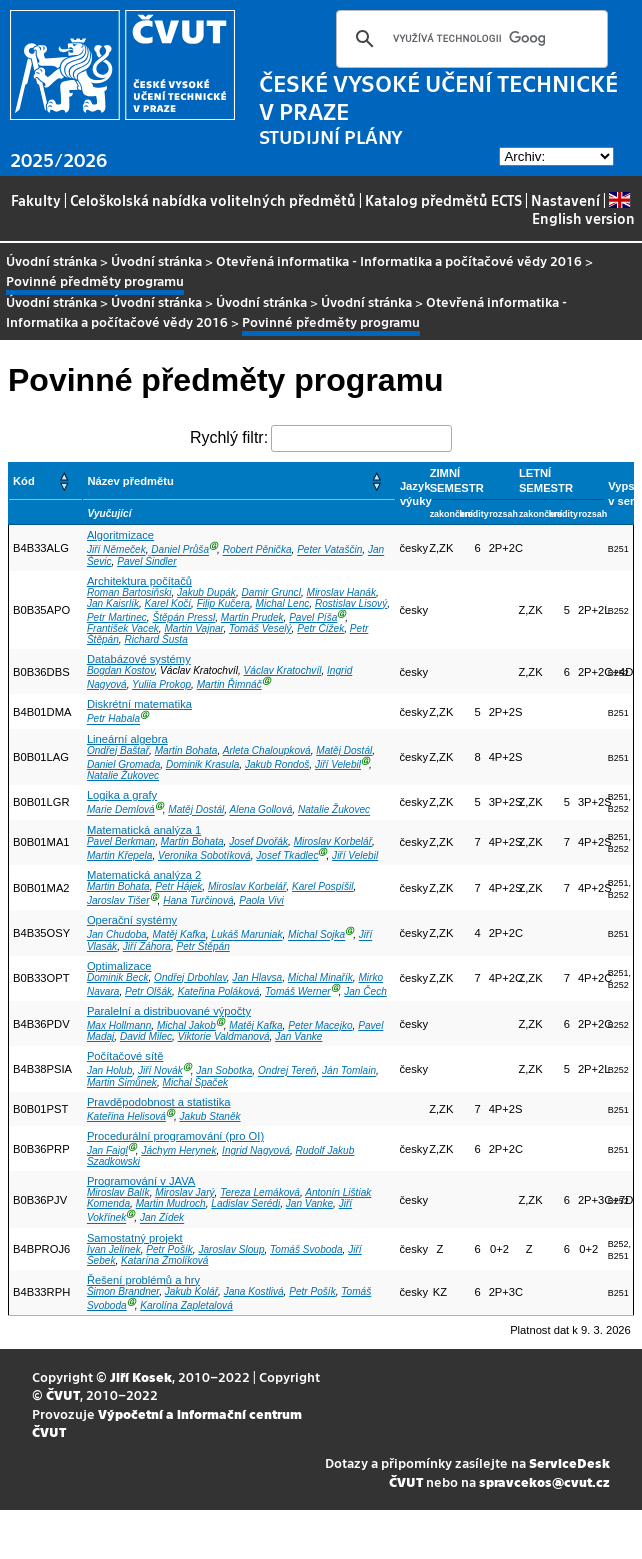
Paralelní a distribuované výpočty (169, 1011)
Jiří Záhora (147, 946)
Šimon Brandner (123, 1291)
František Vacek (123, 628)
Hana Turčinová (198, 900)
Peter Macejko (320, 1025)
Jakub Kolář (191, 1291)
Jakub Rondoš (277, 764)
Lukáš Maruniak (246, 935)
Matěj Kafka (178, 935)
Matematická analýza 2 (144, 875)
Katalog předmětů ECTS (443, 200)
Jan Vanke (298, 1036)
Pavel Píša (313, 617)
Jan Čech (365, 991)
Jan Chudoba (117, 935)
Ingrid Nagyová (256, 1150)
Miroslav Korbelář (333, 841)
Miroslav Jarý (184, 1192)
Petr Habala (113, 719)
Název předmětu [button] (130, 481)
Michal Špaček (196, 1082)
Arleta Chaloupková (267, 750)
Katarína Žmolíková (164, 1260)
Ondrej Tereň (287, 1071)
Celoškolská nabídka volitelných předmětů (213, 200)
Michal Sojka (316, 935)
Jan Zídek (162, 1218)
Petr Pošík (169, 1249)
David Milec (146, 1036)
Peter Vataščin (329, 550)
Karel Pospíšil (323, 886)
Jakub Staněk (210, 1116)
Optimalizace (119, 966)
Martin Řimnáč (229, 684)
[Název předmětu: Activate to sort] (239, 481)
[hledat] (469, 39)
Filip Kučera (223, 603)
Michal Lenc (283, 603)
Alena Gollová (261, 810)
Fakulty (36, 200)
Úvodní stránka (51, 260)
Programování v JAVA (141, 1181)
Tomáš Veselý (260, 628)
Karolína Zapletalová (186, 1305)
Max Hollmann (119, 1025)
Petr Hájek (178, 886)
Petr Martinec (117, 617)
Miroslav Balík (118, 1192)
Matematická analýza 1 (144, 830)
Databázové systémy (139, 659)
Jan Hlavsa (257, 977)
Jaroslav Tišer (118, 900)
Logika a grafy (122, 795)
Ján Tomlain (349, 1071)
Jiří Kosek (141, 1376)
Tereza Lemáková (260, 1192)
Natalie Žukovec (123, 775)
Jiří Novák (160, 1071)
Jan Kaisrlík (113, 603)
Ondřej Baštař (118, 750)
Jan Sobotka (224, 1071)
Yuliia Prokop (161, 684)
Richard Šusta (155, 639)
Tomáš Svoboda (306, 1249)
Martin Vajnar (193, 628)
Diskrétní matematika (139, 704)
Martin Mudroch (171, 1203)
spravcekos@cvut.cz (544, 1481)
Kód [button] (24, 481)
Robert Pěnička (257, 550)
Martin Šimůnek (122, 1082)
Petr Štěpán (203, 946)
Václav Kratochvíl (283, 670)
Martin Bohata (186, 750)
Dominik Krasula (202, 764)
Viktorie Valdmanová (224, 1036)
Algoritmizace (120, 535)
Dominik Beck (118, 977)
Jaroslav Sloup (231, 1249)
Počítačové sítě (125, 1056)
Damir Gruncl (271, 592)
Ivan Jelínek (114, 1249)
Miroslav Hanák (340, 592)
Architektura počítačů (139, 581)
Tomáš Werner (298, 991)
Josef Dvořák (258, 841)
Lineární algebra (127, 739)
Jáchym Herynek (178, 1150)
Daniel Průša (180, 550)
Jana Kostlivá (254, 1291)
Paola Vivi (261, 900)
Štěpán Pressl (183, 617)
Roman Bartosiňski (129, 592)
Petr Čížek (320, 628)
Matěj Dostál (344, 750)
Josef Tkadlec (287, 855)
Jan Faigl (107, 1150)
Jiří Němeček (116, 550)
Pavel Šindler (146, 561)
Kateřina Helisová (126, 1116)
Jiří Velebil (338, 764)
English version (583, 209)
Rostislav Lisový (351, 603)
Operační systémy (132, 920)
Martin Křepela (120, 855)
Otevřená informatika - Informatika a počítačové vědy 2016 (399, 260)
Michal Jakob (186, 1025)
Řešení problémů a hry (143, 1280)
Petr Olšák (148, 991)
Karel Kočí (168, 603)
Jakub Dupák (206, 592)
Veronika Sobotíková (204, 855)
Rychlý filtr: (229, 437)
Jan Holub (109, 1071)
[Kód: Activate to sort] (46, 481)
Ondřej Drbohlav (190, 977)
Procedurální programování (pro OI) (175, 1136)
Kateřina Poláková (219, 991)
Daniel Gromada (123, 764)
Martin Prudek (252, 617)
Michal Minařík (320, 977)
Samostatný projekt (135, 1238)
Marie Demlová (121, 810)
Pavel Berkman (121, 841)
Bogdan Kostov (121, 670)
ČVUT (63, 1394)
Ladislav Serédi (245, 1203)
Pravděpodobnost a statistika (159, 1102)
